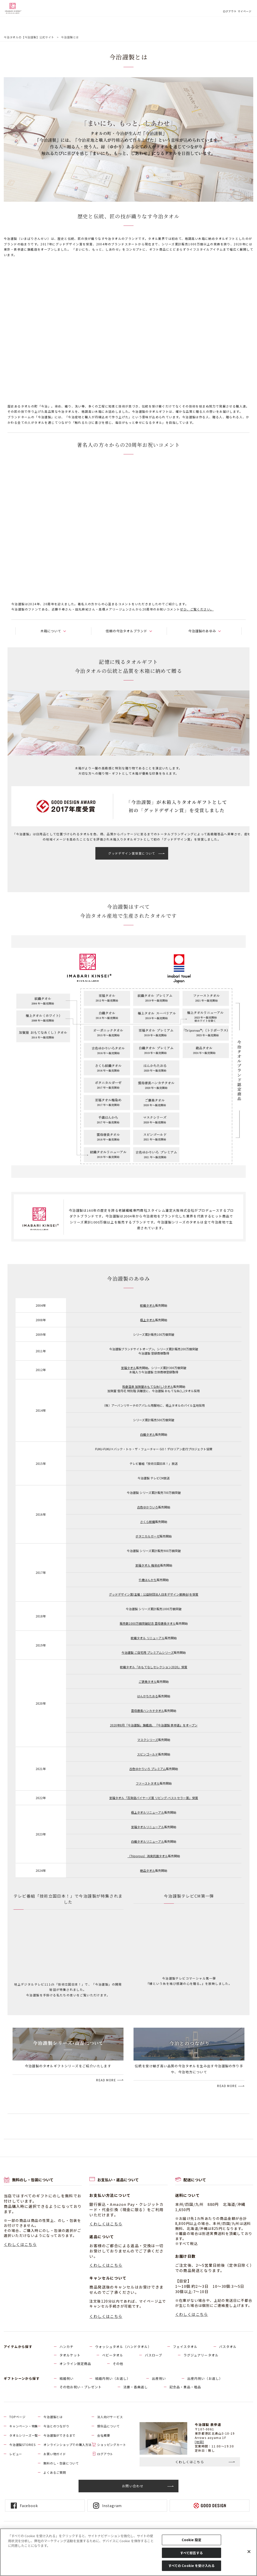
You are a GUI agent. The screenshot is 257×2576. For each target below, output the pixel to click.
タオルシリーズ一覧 (23, 2435)
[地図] (199, 2442)
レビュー (15, 2454)
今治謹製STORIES (22, 2444)
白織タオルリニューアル (147, 1841)
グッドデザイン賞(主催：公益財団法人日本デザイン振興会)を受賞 (153, 1594)
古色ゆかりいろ (147, 1507)
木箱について (50, 631)
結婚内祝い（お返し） (112, 2378)
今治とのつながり (56, 2426)
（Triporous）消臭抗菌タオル (147, 1856)
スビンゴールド (147, 1754)
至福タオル (128, 1368)
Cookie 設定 (191, 2539)
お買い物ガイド (54, 2454)
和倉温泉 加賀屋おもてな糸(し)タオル (147, 1386)
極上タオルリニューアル (147, 1812)
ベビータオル (112, 2355)
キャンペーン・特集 (23, 2426)
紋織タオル (147, 1305)
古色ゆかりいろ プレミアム (147, 1769)
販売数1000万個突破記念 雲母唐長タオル (148, 1623)
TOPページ (17, 2417)
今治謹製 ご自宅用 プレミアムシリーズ (147, 1652)
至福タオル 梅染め (147, 1565)
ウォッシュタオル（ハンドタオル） (123, 2346)
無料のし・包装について (61, 2463)
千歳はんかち (148, 1580)
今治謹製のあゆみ (202, 631)
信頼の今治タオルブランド (126, 631)
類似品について (108, 2426)
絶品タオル (147, 1870)
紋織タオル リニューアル (148, 1638)
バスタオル (228, 2346)
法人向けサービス (110, 2417)
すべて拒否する (191, 2552)
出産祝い (159, 2378)
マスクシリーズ (147, 1739)
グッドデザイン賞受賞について (131, 853)
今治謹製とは (53, 2417)
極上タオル (147, 1320)
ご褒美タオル (148, 1681)
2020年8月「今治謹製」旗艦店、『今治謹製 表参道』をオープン (154, 1725)
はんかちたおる (147, 1696)
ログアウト (230, 11)
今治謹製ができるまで (59, 2435)
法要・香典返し (135, 2387)
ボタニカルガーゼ (148, 1536)
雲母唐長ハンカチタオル (147, 1710)
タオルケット (70, 2355)
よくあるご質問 (54, 2472)
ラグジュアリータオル (200, 2355)
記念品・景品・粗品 (185, 2387)
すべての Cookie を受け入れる (191, 2565)
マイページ (244, 11)
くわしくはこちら (20, 2244)
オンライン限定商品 (75, 2363)
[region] (128, 2552)
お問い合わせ (133, 2486)
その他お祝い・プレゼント (80, 2387)
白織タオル (147, 1434)
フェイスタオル (185, 2346)
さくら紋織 (147, 1521)
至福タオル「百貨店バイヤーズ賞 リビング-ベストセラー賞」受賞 (153, 1798)
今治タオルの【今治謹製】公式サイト (29, 37)
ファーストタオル (148, 1783)
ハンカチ (66, 2346)
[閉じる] (248, 2551)
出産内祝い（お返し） (204, 2378)
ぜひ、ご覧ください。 (197, 609)
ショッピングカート (111, 2444)
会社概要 (103, 2435)
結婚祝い (66, 2378)
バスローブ (153, 2355)
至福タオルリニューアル (147, 1827)
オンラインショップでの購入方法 (67, 2444)
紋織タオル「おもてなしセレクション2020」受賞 (153, 1667)
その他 (118, 2363)
